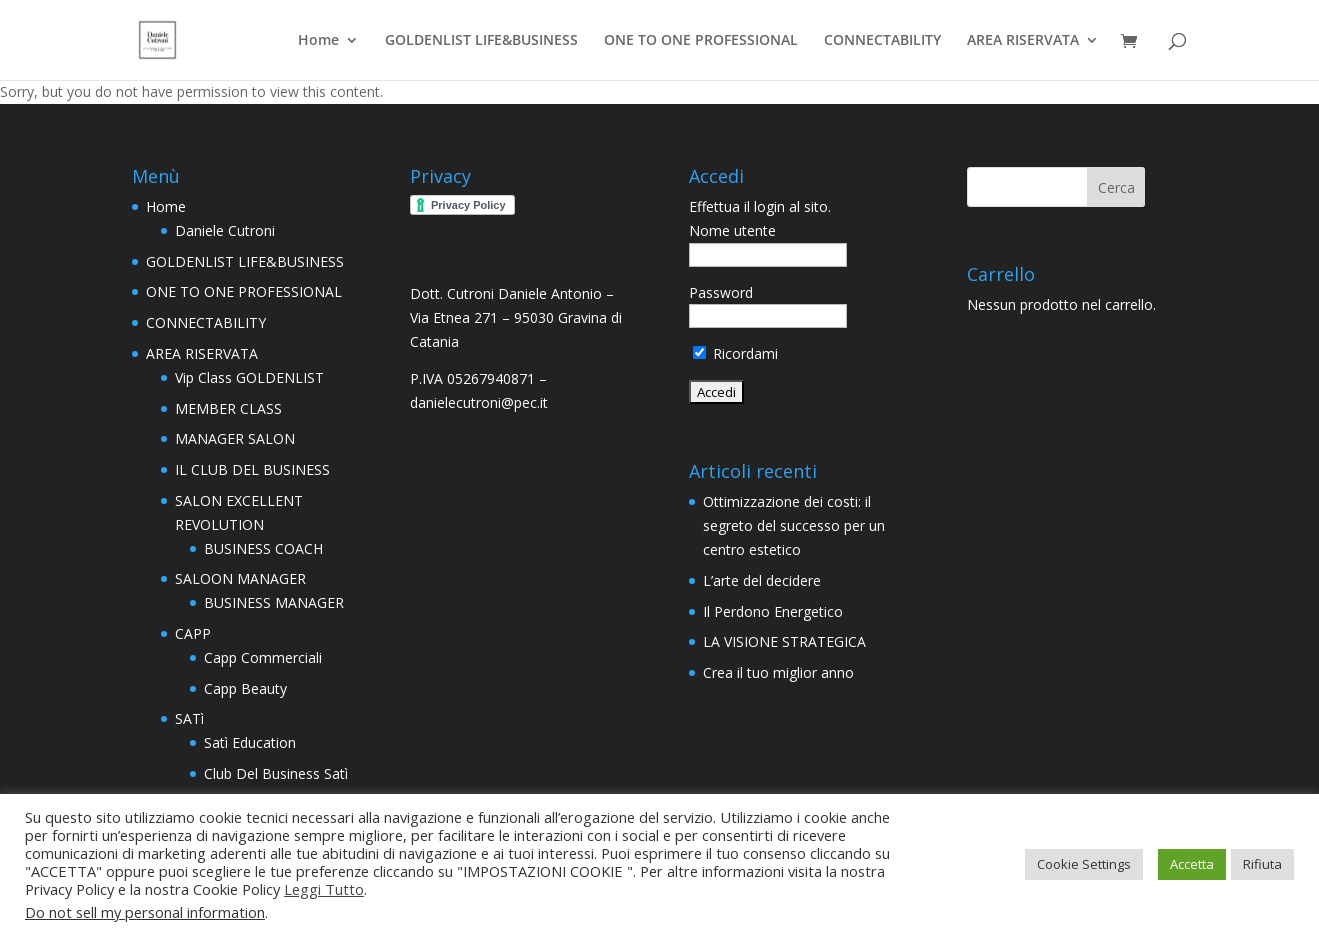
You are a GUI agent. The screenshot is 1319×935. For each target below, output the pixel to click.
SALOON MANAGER (240, 578)
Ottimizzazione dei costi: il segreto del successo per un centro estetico (794, 525)
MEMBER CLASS (228, 408)
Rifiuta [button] (1262, 864)
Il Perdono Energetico (773, 611)
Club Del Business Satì (276, 773)
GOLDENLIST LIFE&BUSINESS (481, 41)
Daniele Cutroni (225, 230)
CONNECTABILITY (882, 41)
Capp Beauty (245, 688)
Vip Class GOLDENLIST (249, 377)
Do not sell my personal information (145, 912)
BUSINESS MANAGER (274, 602)
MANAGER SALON (235, 438)
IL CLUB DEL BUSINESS (252, 469)
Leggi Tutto (324, 889)
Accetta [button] (1192, 864)
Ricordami (735, 353)
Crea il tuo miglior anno (778, 672)
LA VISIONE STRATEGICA (784, 641)
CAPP (193, 633)
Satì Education (250, 742)
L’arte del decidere (762, 580)
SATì (189, 718)
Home (318, 41)
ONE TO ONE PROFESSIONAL (701, 41)
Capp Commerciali (263, 657)
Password (721, 292)
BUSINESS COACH (263, 548)
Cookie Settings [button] (1084, 864)
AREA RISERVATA (1023, 41)
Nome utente (732, 230)
